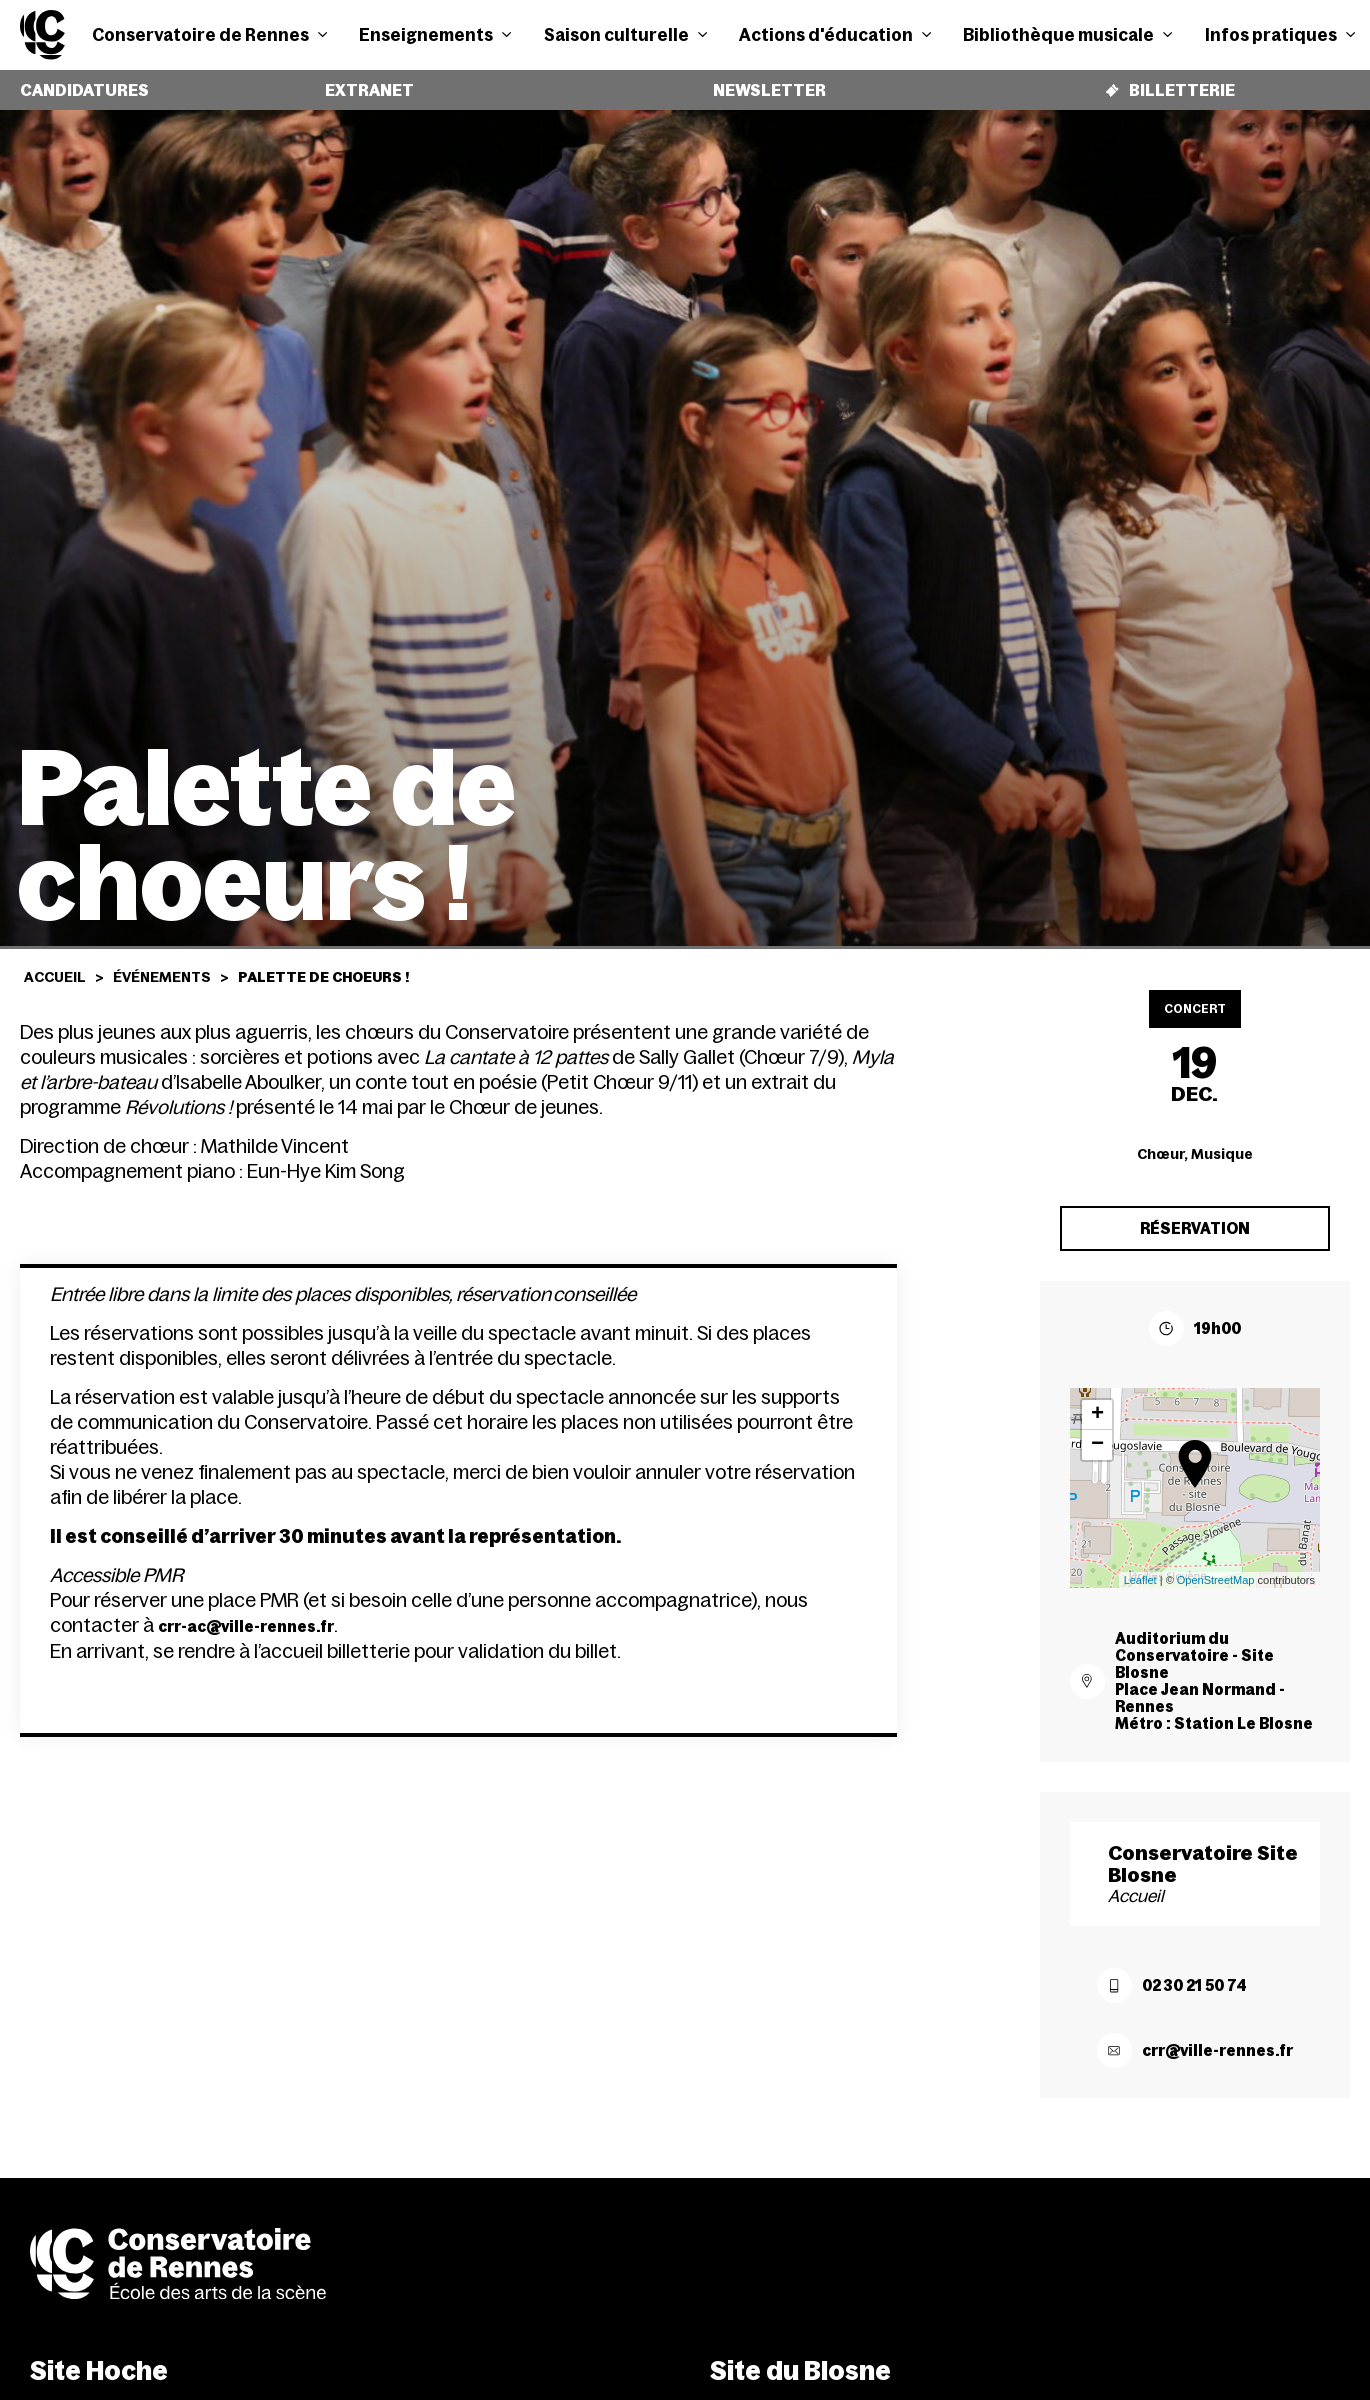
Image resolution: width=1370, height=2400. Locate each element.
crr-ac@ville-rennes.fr (246, 1621)
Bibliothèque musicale (1067, 34)
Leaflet (1140, 1565)
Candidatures (76, 83)
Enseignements (435, 34)
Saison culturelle (625, 34)
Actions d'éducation (835, 34)
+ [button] (1097, 1400)
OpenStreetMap (1216, 1565)
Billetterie (1167, 82)
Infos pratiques (1280, 34)
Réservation (1195, 1213)
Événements (162, 962)
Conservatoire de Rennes (209, 34)
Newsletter (761, 83)
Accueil (55, 962)
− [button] (1097, 1430)
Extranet (355, 83)
